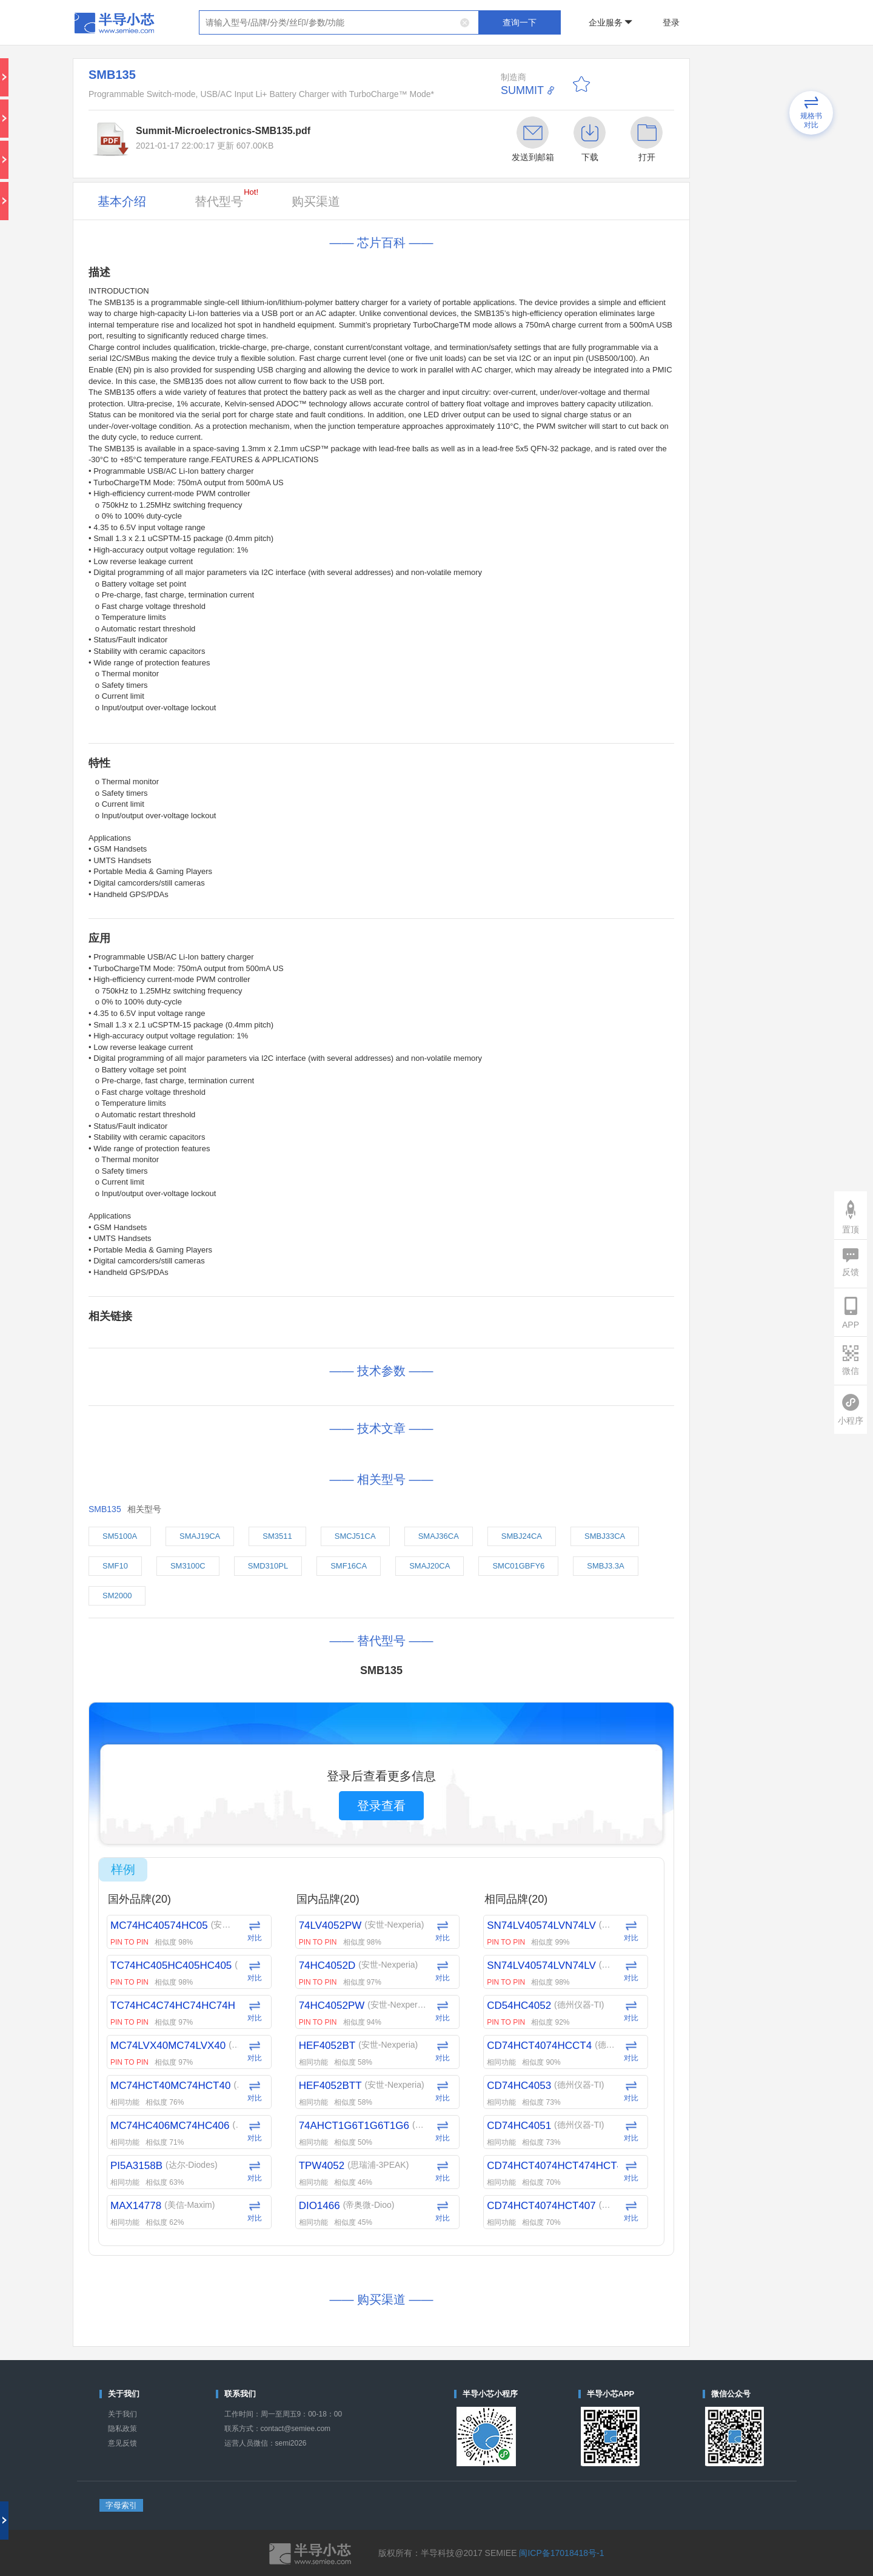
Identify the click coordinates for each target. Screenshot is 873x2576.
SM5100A (119, 1536)
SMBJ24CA (521, 1536)
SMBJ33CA (604, 1536)
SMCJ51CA (355, 1536)
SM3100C (188, 1565)
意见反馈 (122, 2443)
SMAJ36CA (438, 1536)
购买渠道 (316, 201)
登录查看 (381, 1805)
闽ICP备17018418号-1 (561, 2553)
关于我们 (122, 2414)
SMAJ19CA (199, 1536)
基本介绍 (122, 201)
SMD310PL (268, 1565)
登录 (671, 22)
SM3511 (277, 1536)
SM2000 (117, 1595)
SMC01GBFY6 (518, 1565)
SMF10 (115, 1565)
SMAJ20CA (429, 1565)
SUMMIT (522, 90)
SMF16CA (348, 1565)
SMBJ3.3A (605, 1565)
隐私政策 (122, 2428)
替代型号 (226, 197)
